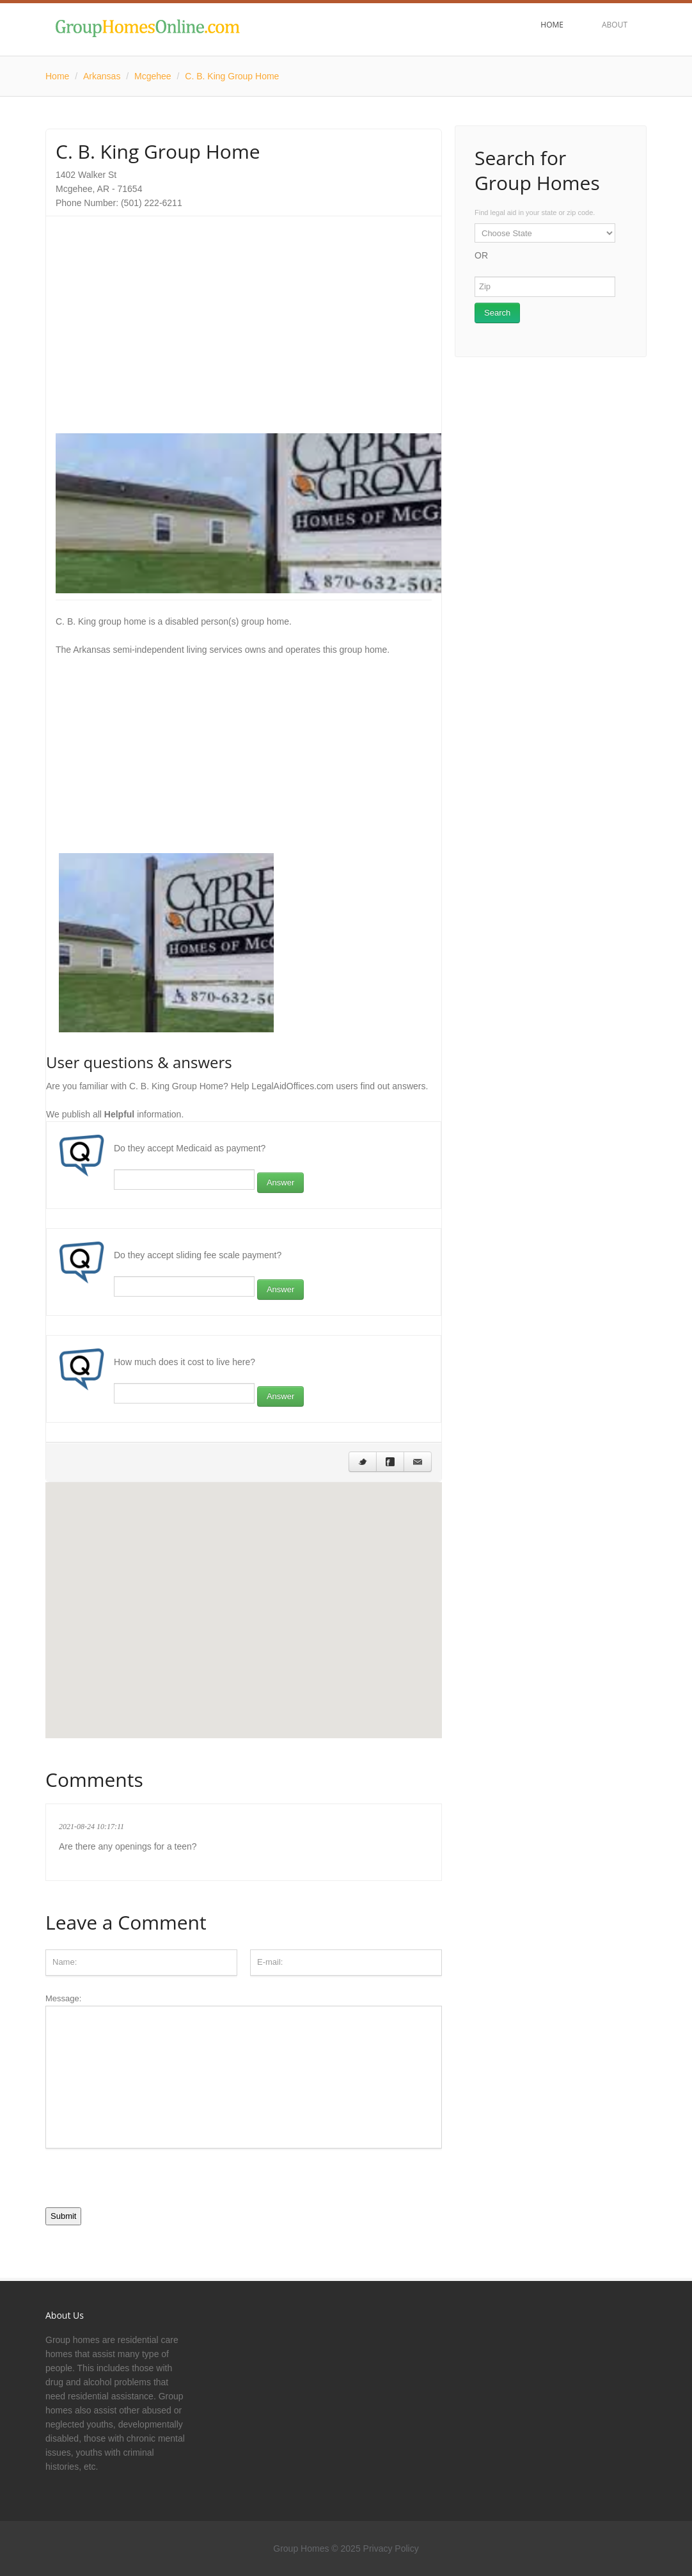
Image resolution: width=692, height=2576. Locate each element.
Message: (243, 2071)
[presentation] (142, 2182)
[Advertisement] (244, 315)
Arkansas (101, 76)
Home (57, 76)
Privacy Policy (391, 2548)
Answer (280, 1182)
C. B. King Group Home (232, 76)
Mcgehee (152, 76)
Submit (63, 2216)
